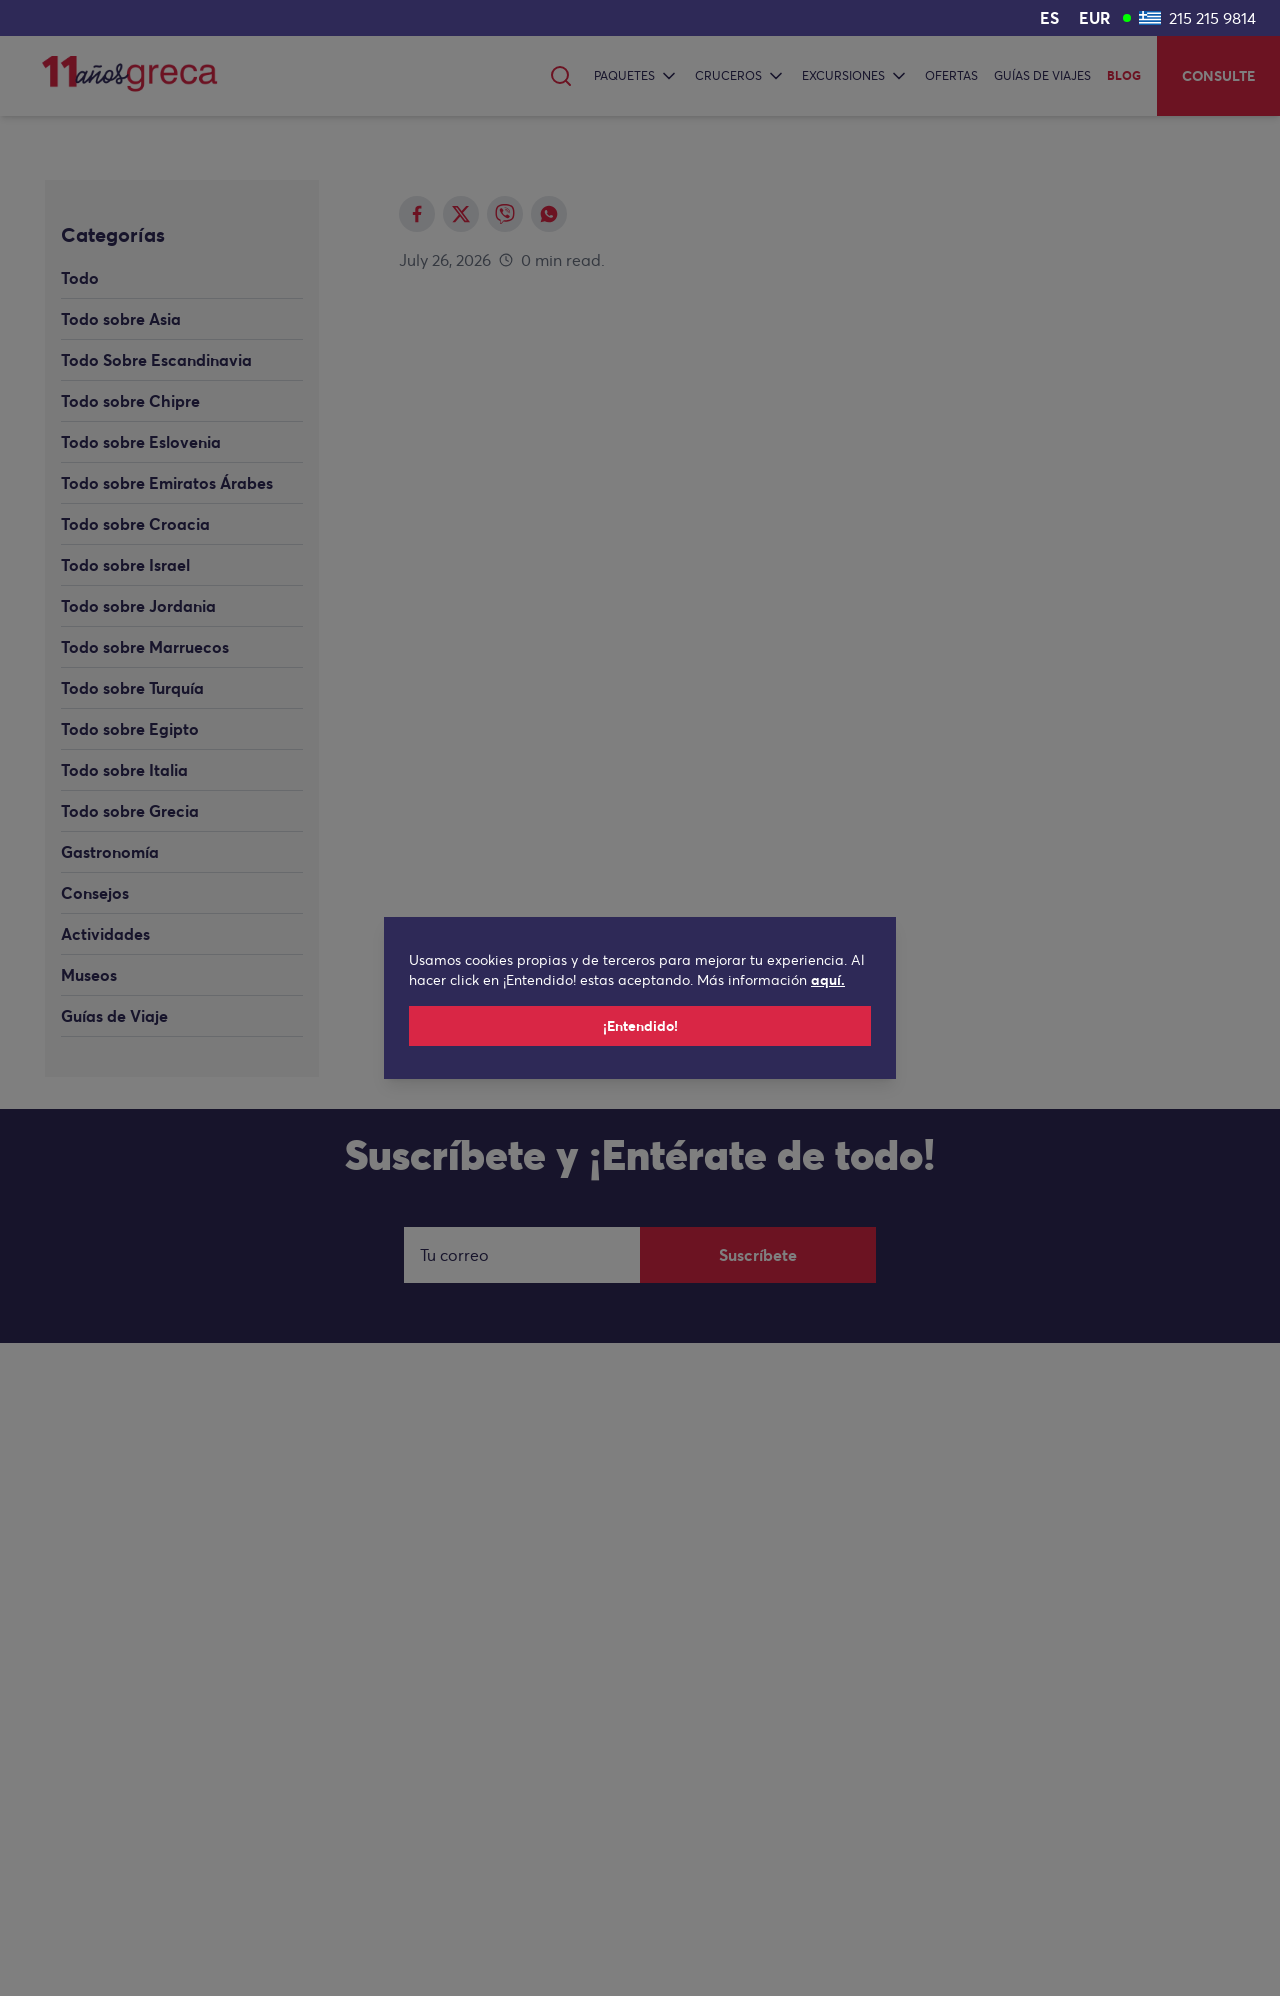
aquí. (828, 980)
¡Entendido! (640, 1026)
